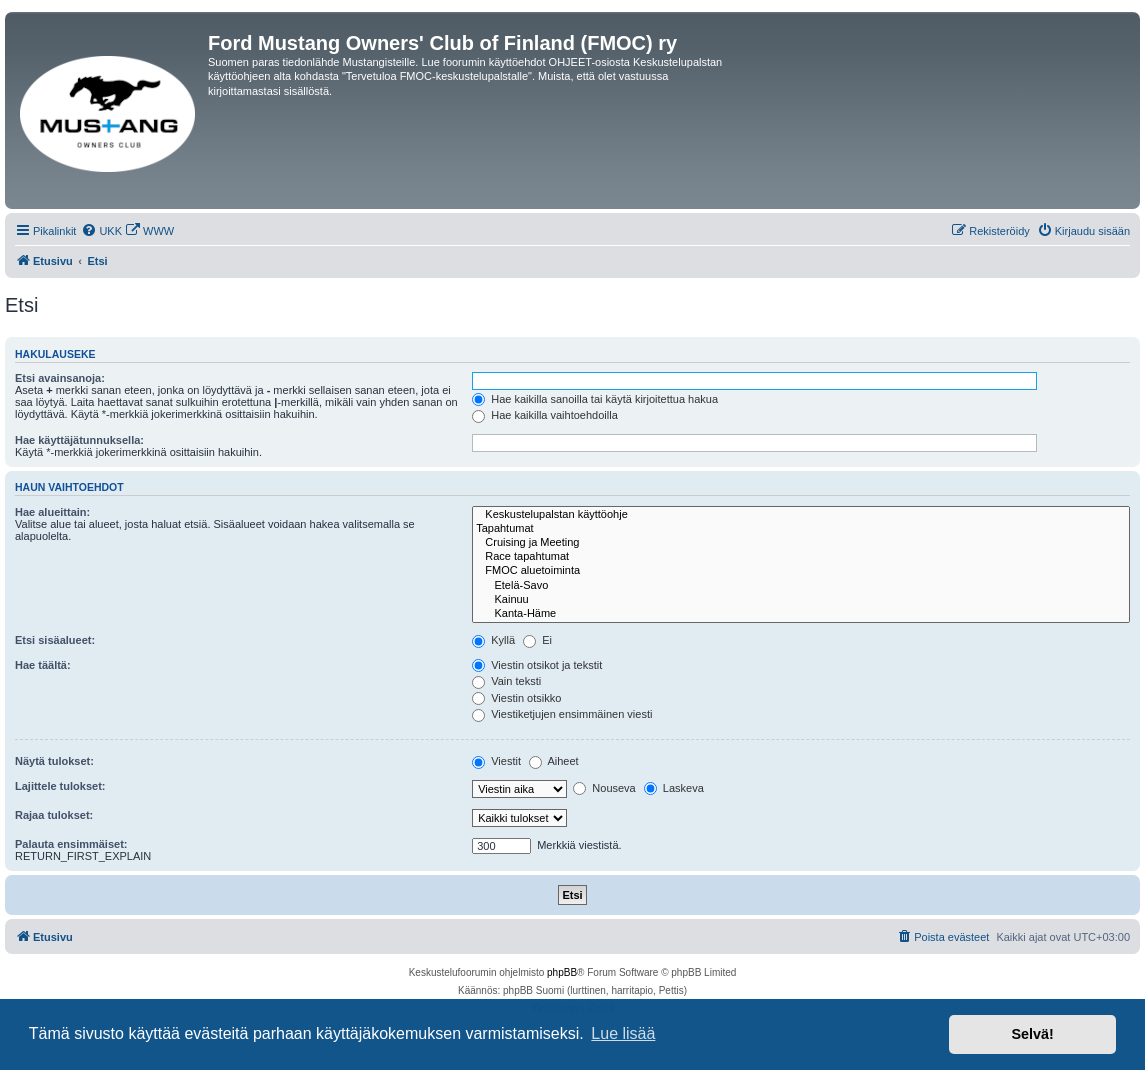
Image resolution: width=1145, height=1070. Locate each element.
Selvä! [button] (1032, 1034)
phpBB (562, 972)
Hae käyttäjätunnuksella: (79, 440)
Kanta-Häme (801, 614)
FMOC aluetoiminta (801, 571)
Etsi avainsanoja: (60, 378)
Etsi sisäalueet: (55, 640)
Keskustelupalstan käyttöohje (801, 515)
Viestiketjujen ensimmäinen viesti (562, 714)
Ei (537, 640)
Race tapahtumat (801, 557)
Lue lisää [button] (623, 1033)
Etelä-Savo (801, 586)
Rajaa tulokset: (54, 815)
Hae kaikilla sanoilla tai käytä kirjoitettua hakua (595, 399)
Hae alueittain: (52, 512)
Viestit (496, 761)
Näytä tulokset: (54, 761)
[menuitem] (101, 231)
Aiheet (554, 761)
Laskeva (674, 788)
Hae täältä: (43, 665)
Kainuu (801, 600)
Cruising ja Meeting (801, 543)
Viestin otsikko (516, 698)
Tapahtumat (801, 529)
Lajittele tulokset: (60, 786)
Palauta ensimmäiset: (71, 844)
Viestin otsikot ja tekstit (537, 665)
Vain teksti (506, 681)
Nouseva (604, 788)
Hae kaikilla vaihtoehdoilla (545, 415)
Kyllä (493, 640)
